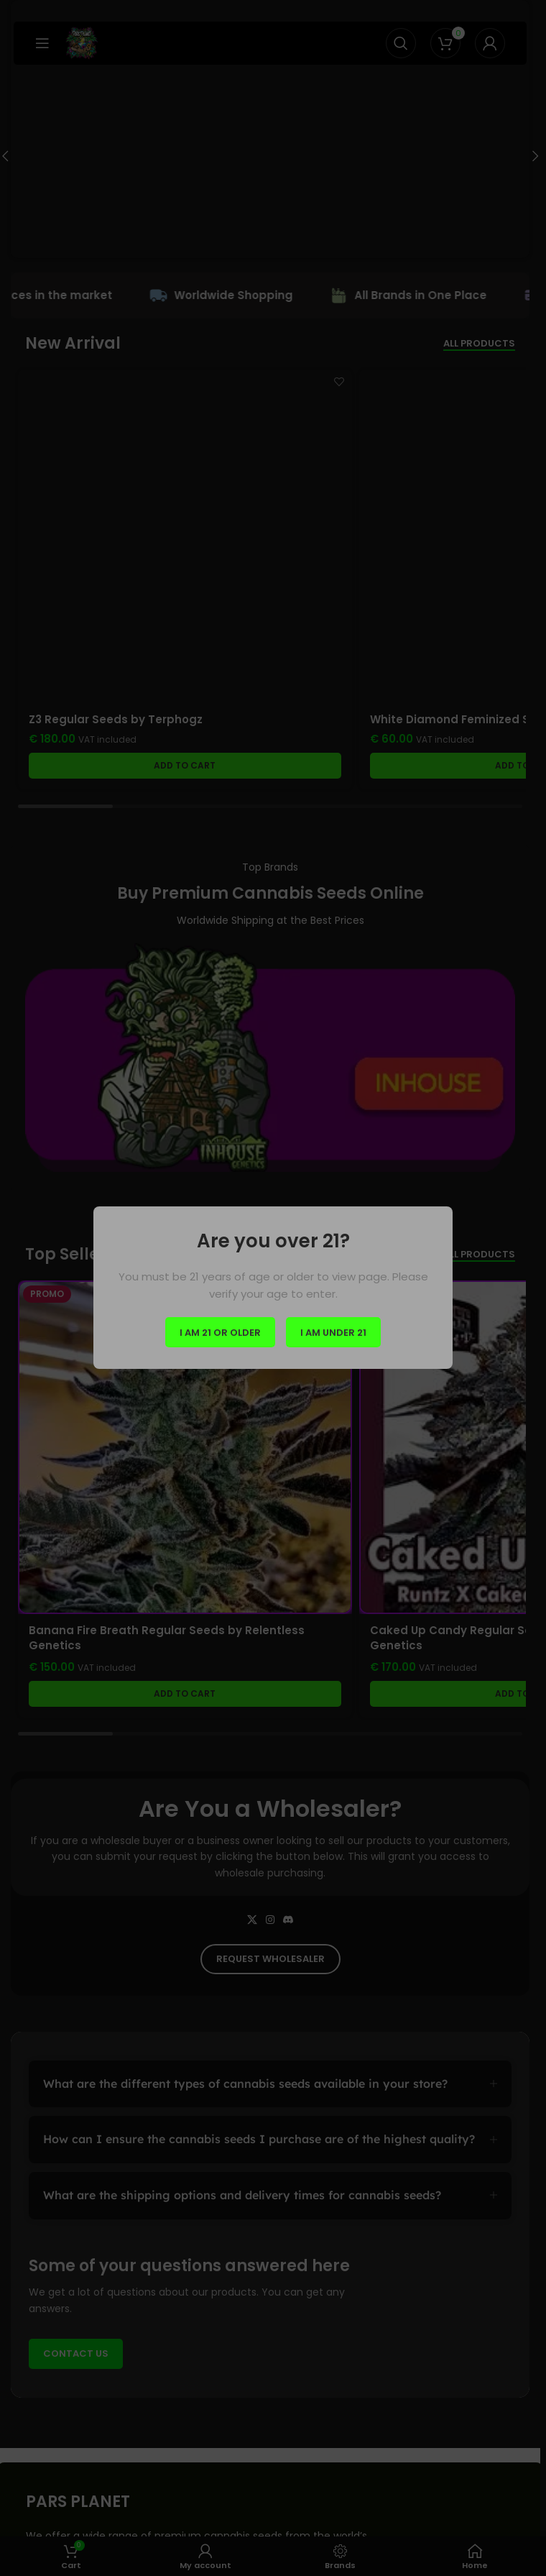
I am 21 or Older (220, 1332)
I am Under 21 (333, 1332)
